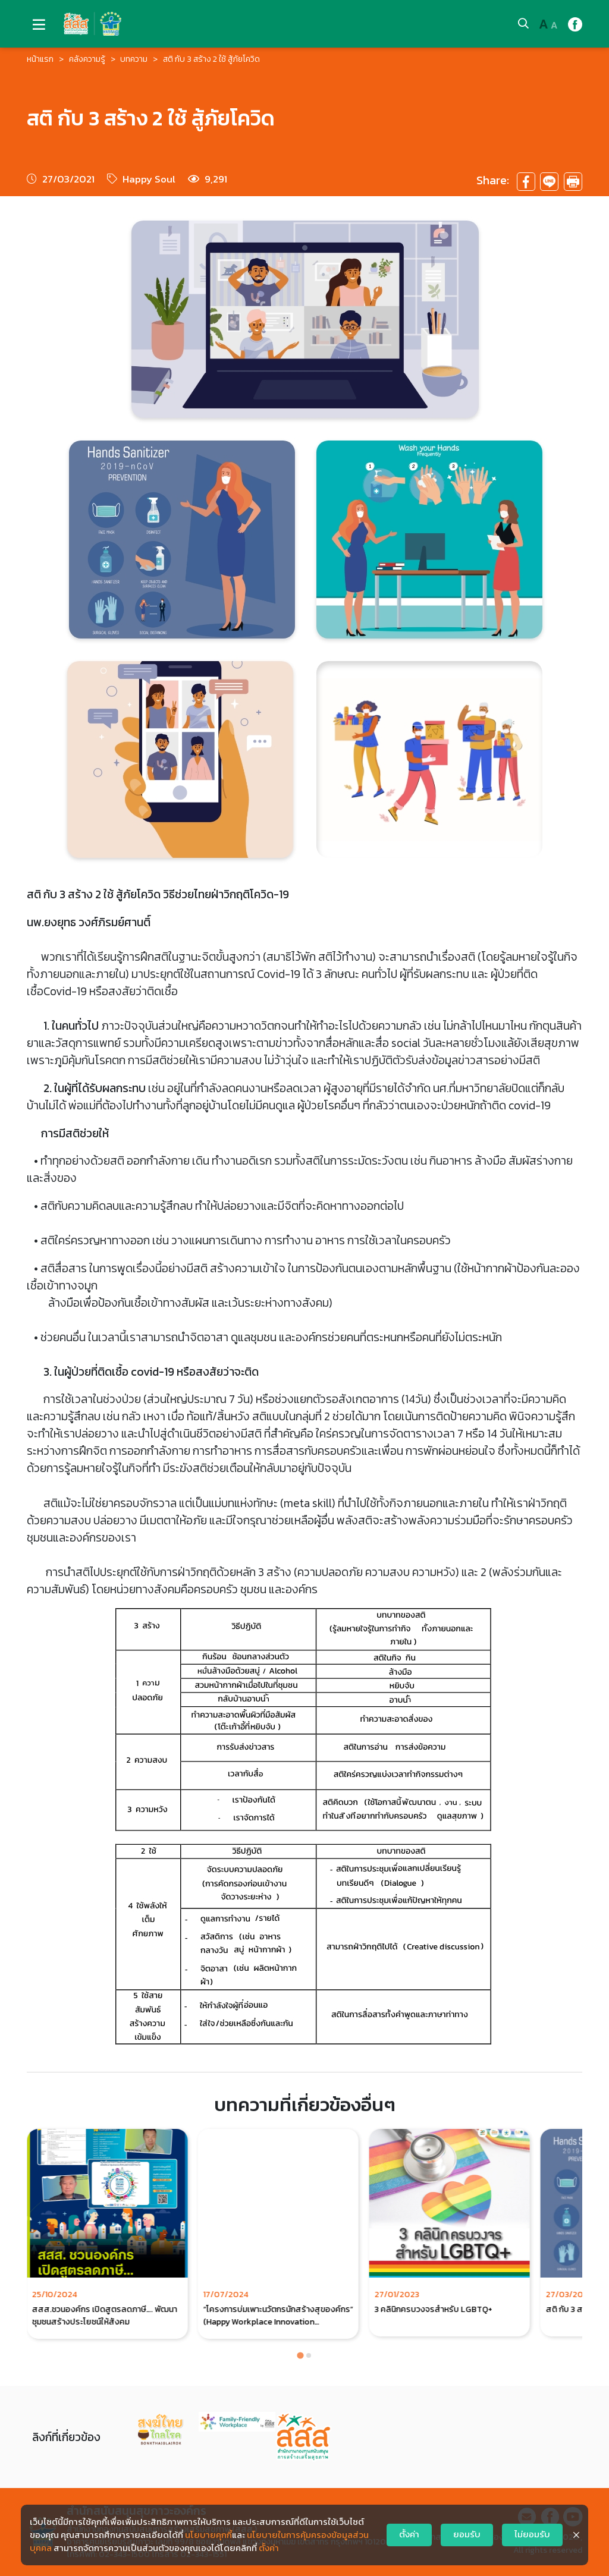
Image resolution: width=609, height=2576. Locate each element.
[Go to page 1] (300, 2355)
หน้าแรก (40, 59)
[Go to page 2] (308, 2355)
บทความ (133, 59)
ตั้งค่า (269, 2548)
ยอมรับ (467, 2534)
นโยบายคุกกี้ (208, 2535)
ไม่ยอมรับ (532, 2534)
